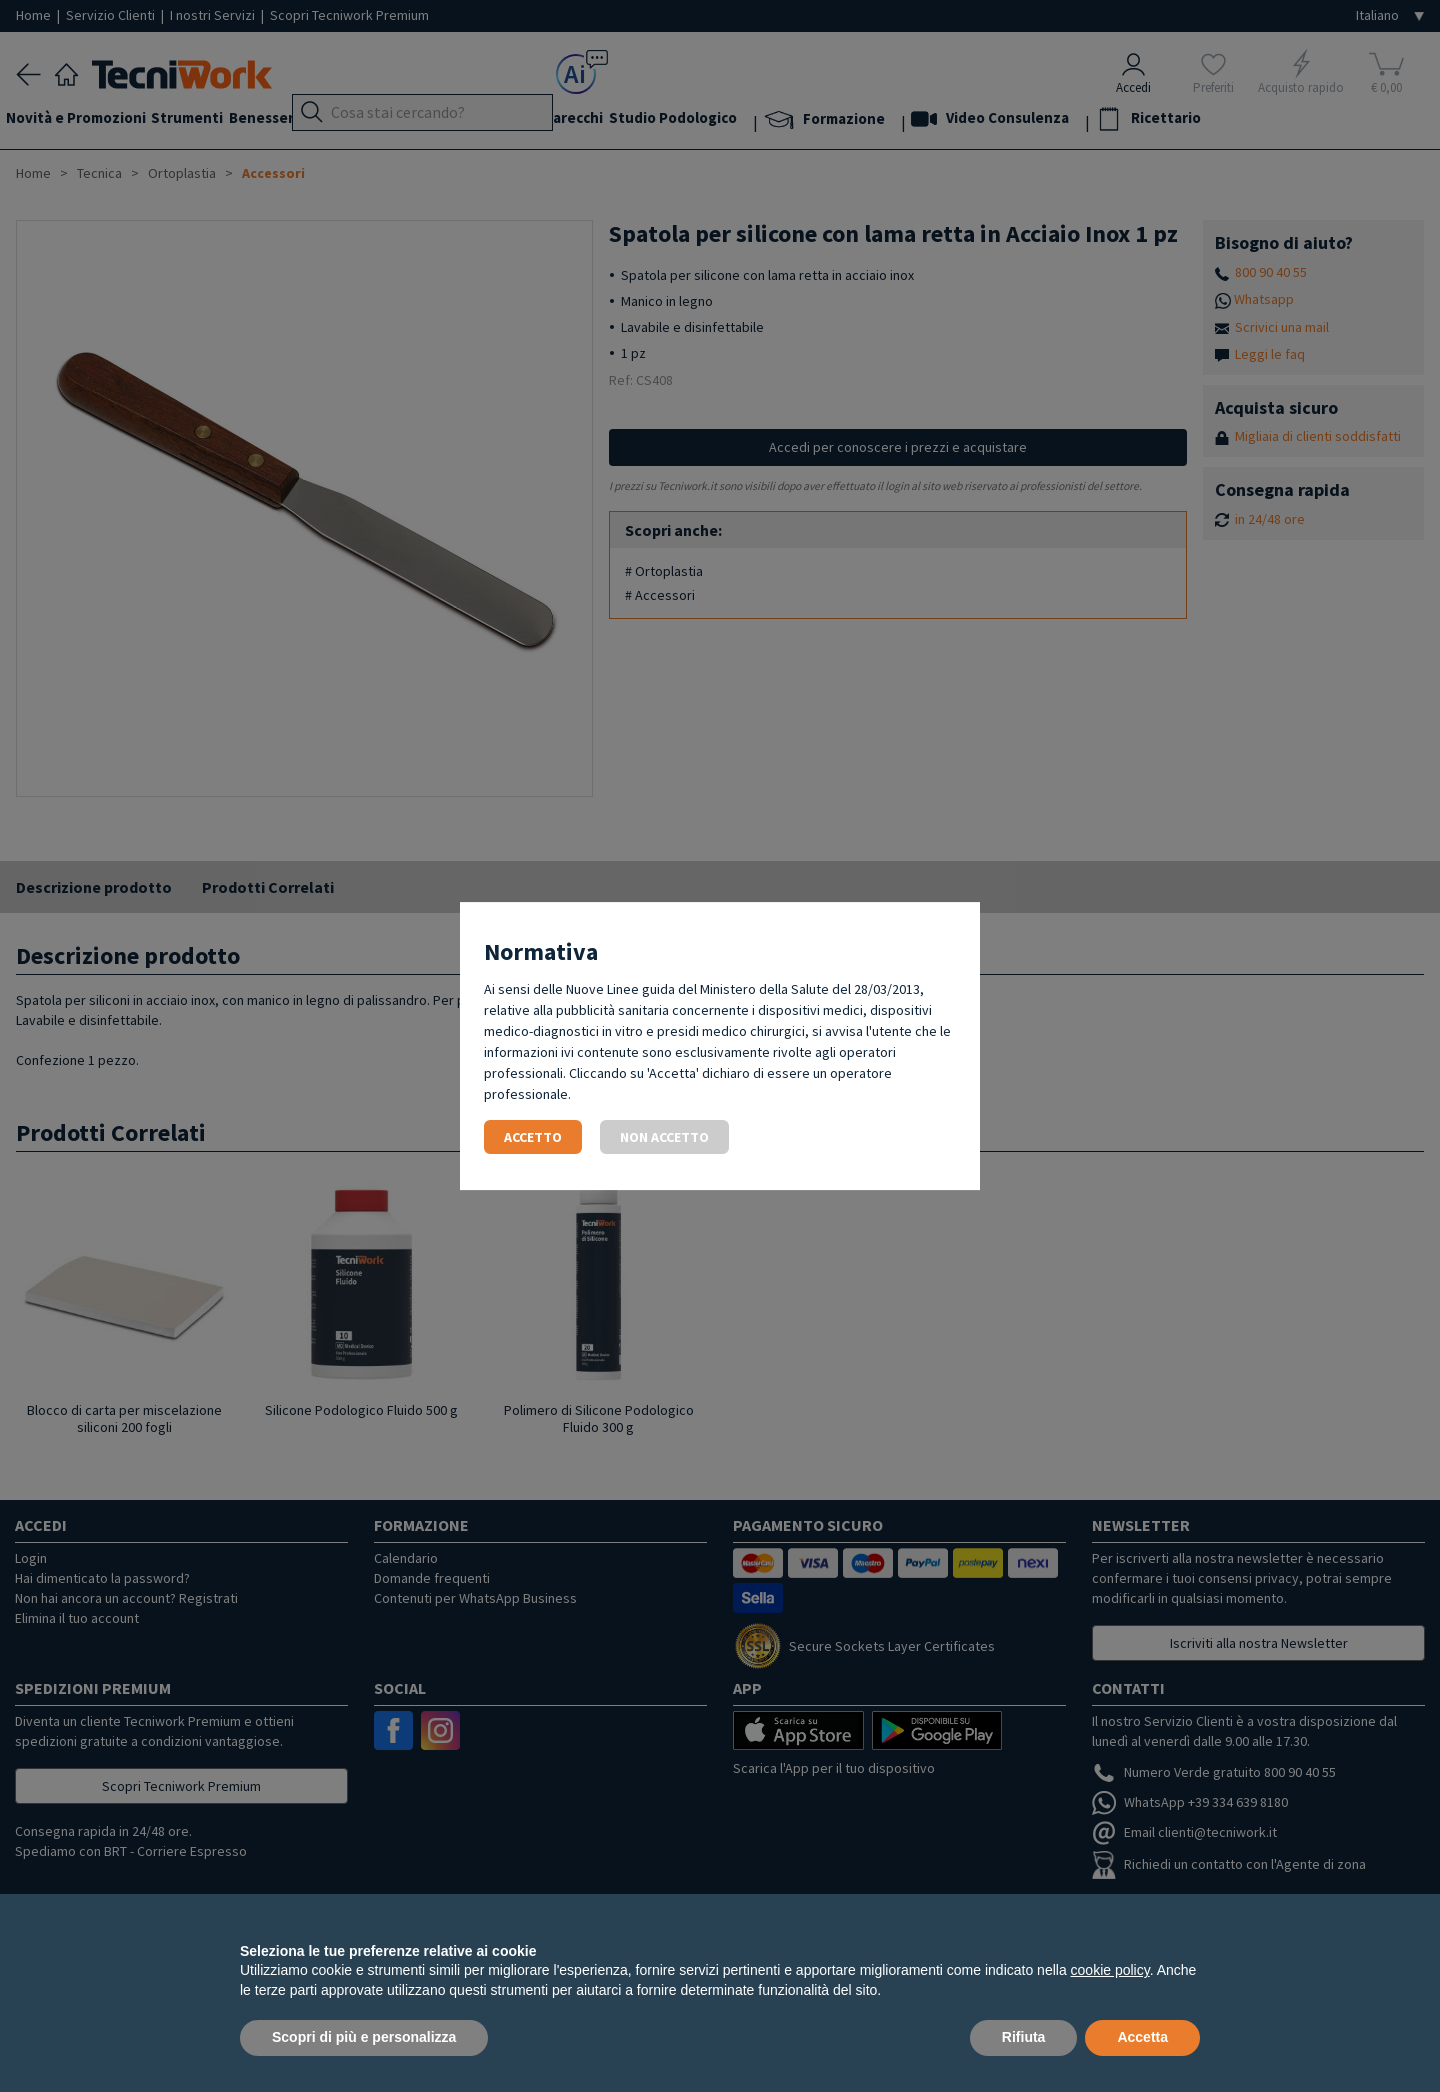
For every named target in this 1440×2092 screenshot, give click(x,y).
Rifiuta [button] (1024, 2037)
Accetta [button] (1142, 2037)
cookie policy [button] (1110, 1970)
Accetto (533, 1137)
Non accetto (664, 1137)
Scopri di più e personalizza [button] (364, 2037)
